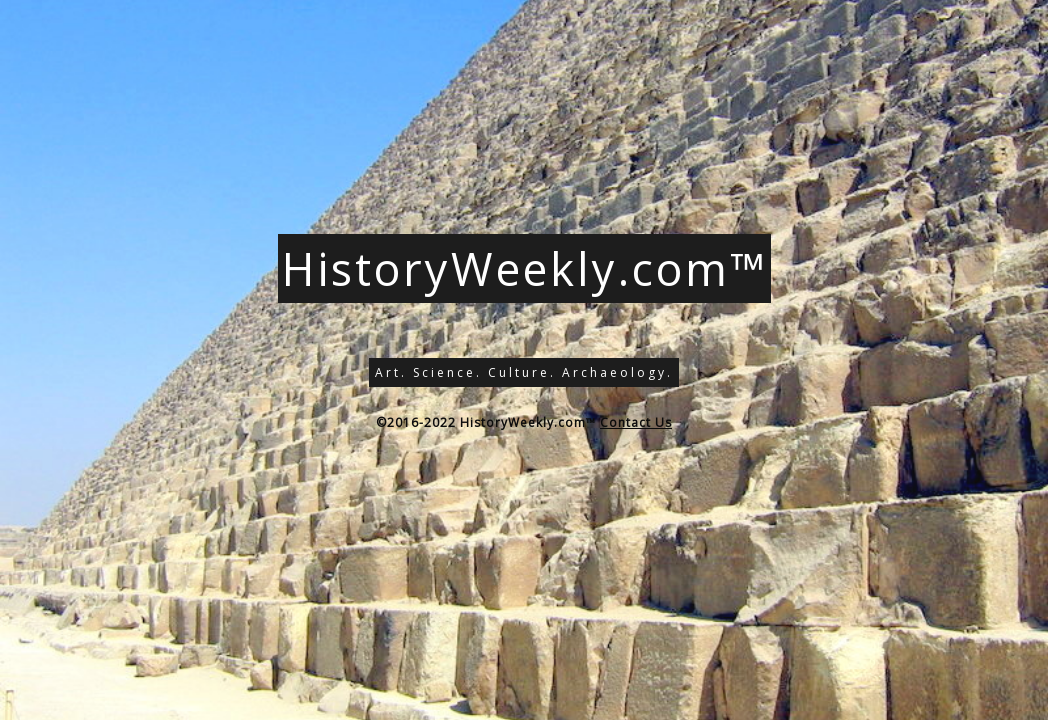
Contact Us (636, 422)
